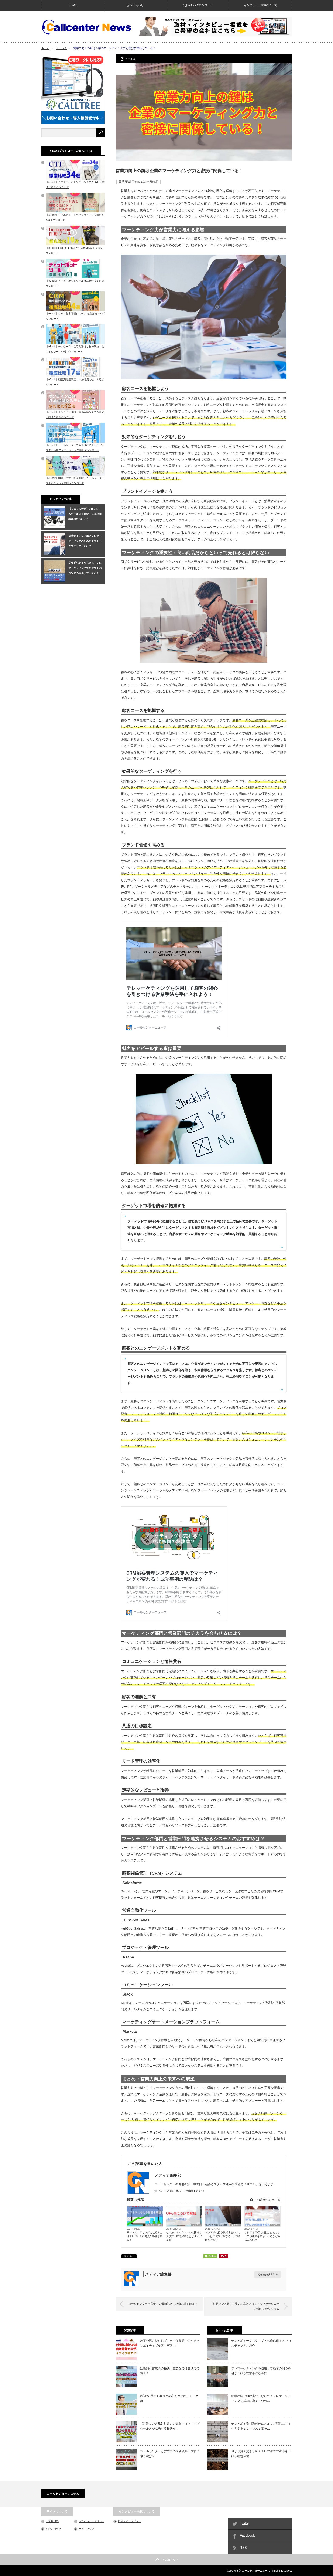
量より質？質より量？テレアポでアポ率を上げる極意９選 (261, 2454)
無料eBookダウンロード (198, 5)
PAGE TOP (166, 2559)
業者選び (235, 2225)
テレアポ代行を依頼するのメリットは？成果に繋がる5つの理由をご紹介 (223, 2236)
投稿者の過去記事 (268, 2274)
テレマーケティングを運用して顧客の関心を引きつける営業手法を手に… (261, 2371)
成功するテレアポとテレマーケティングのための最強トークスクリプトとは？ (85, 540)
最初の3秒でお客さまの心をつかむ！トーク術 (169, 2398)
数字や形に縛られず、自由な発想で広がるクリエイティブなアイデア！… (169, 2343)
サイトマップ (86, 2528)
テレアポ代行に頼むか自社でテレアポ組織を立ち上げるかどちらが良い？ (262, 2236)
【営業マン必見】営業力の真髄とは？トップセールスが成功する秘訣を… (169, 2426)
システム (196, 2225)
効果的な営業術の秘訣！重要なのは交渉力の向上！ (169, 2371)
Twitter (245, 2523)
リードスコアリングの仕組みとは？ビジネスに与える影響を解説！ (144, 2236)
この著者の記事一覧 (265, 2199)
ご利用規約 (52, 2521)
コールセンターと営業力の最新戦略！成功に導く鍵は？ (162, 2303)
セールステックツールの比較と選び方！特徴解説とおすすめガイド (184, 2236)
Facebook (247, 2535)
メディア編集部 (158, 2274)
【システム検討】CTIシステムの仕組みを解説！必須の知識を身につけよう (85, 513)
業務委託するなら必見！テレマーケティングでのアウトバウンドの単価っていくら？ (85, 567)
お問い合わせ (135, 5)
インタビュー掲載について (260, 5)
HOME (73, 5)
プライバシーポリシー (91, 2521)
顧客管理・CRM (154, 2225)
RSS (243, 2547)
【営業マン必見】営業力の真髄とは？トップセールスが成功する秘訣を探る (244, 2306)
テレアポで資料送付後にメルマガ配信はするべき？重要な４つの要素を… (261, 2426)
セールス (61, 48)
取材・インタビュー (129, 2521)
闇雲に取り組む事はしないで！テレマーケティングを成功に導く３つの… (261, 2398)
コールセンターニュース (256, 2570)
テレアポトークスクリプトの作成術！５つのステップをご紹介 (261, 2343)
